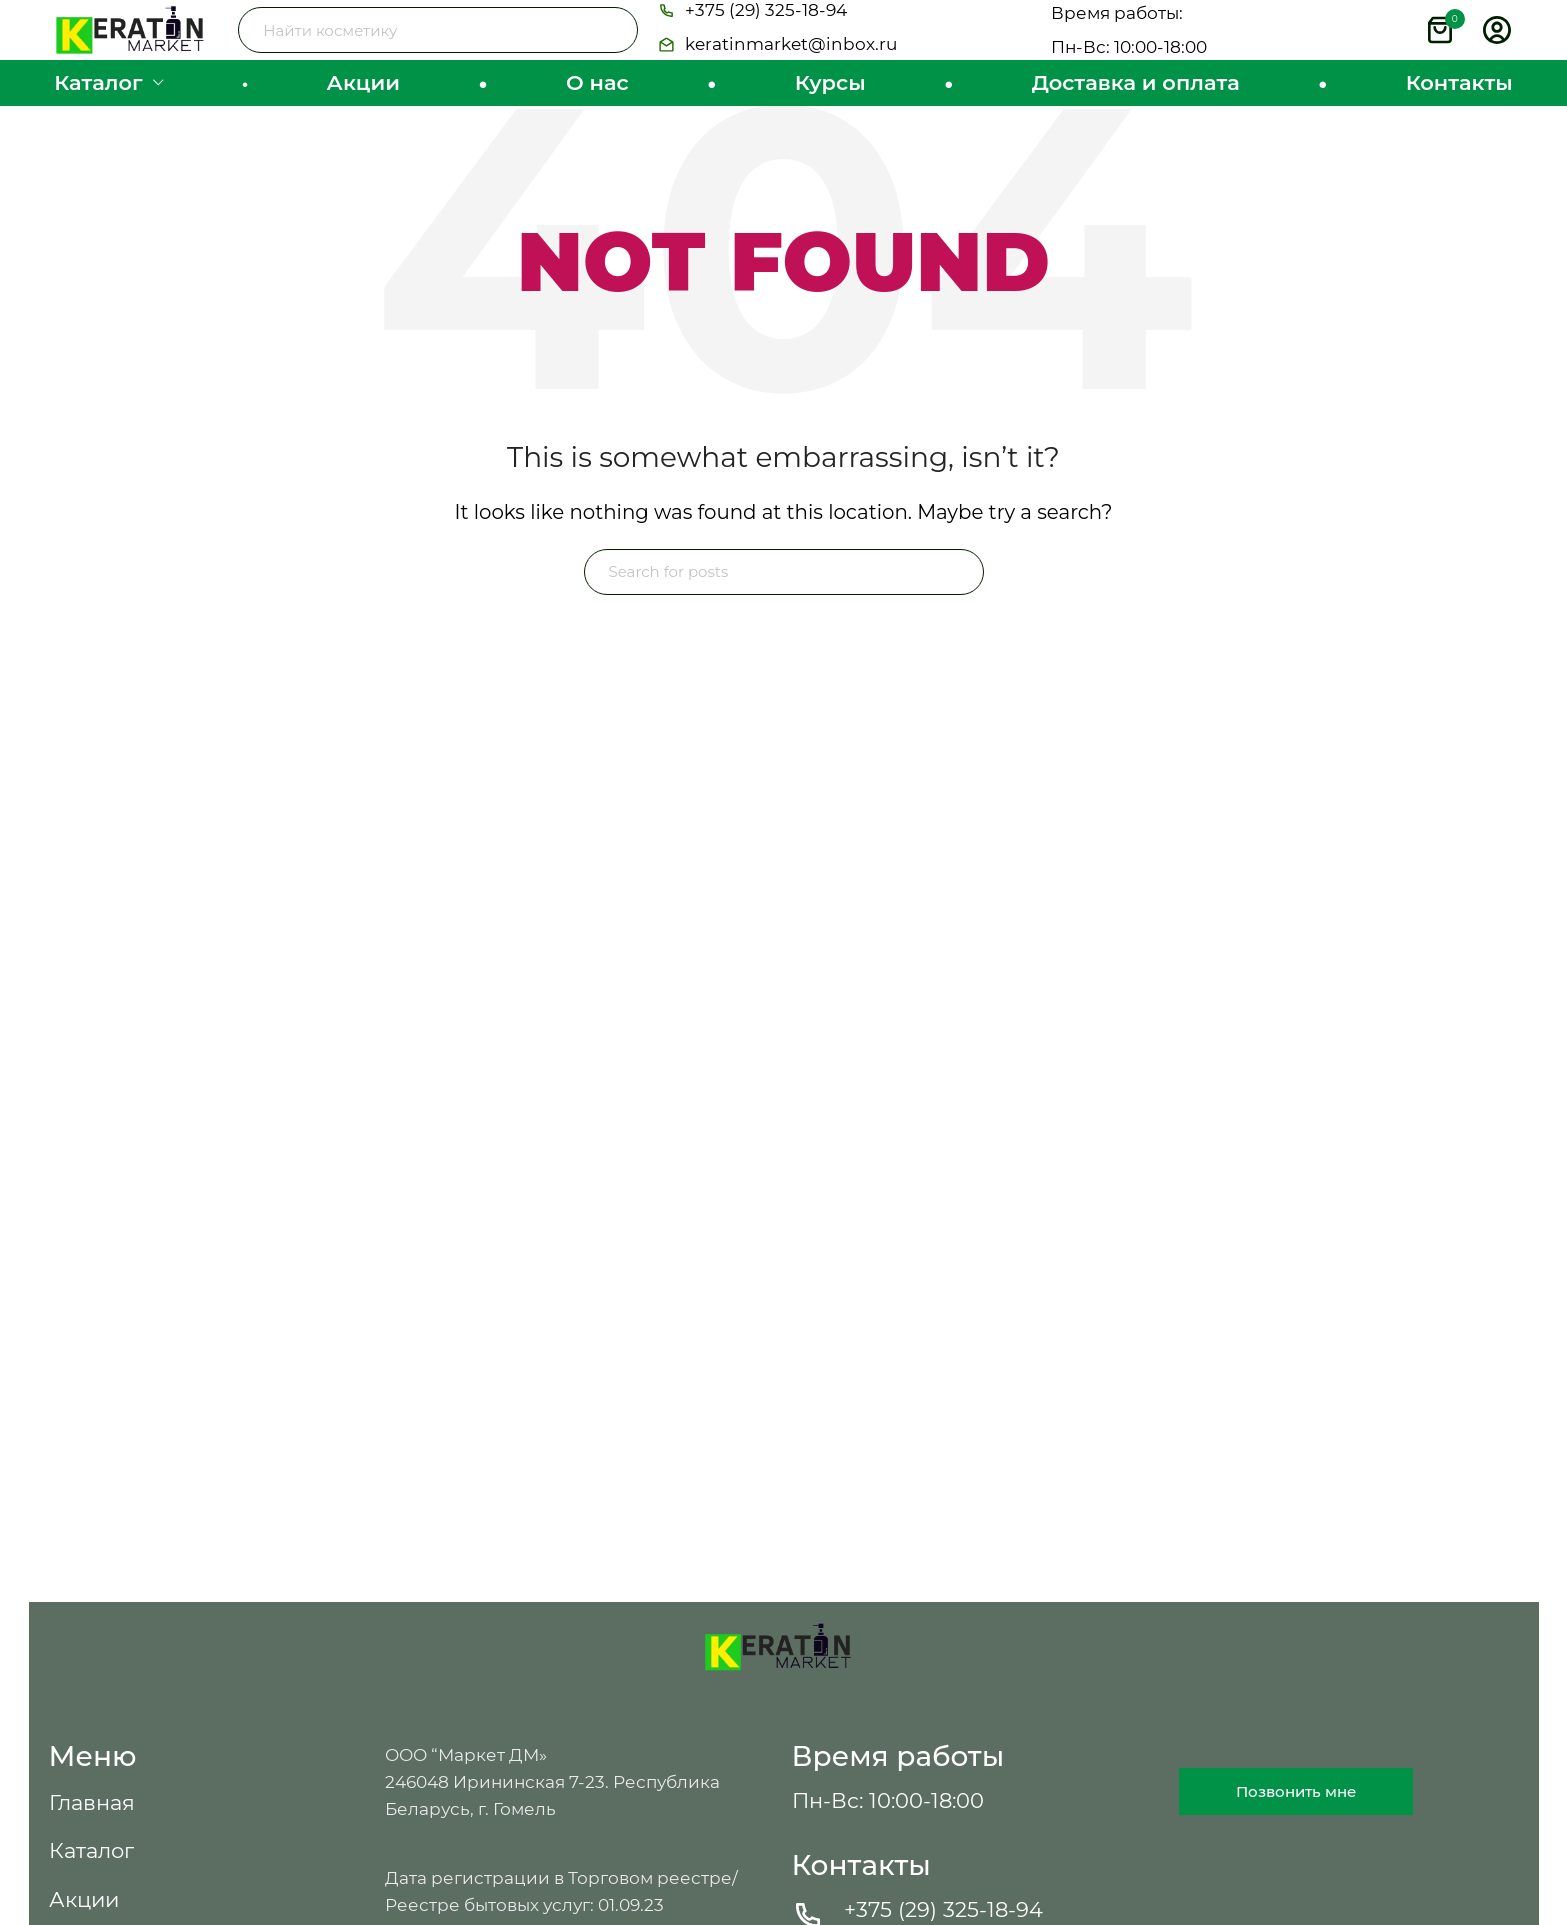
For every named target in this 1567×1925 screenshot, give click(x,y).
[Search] (438, 45)
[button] (752, 27)
